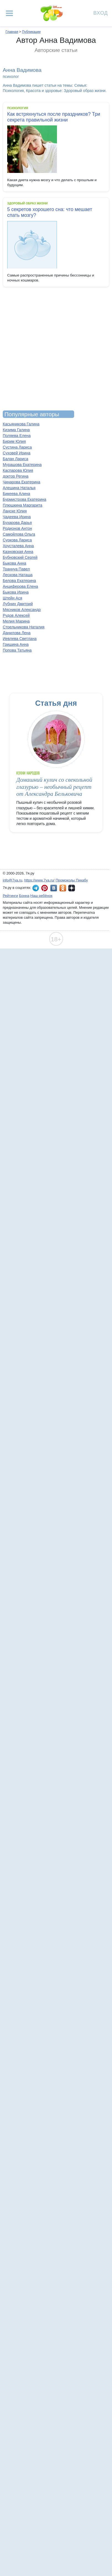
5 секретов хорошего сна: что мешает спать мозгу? (49, 212)
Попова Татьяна (17, 650)
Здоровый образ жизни (27, 203)
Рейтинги (10, 896)
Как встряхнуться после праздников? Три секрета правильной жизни (53, 117)
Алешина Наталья (19, 488)
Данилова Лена (16, 633)
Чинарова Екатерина (21, 482)
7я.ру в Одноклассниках (62, 888)
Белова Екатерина (19, 580)
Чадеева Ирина (17, 517)
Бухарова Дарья (17, 522)
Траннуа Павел (16, 569)
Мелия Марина (16, 621)
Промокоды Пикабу (72, 880)
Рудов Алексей (16, 615)
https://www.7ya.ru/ (39, 880)
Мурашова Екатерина (22, 464)
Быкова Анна (14, 563)
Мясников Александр (22, 609)
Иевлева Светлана (20, 638)
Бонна (24, 896)
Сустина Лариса (17, 447)
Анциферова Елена (20, 586)
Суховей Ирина (16, 453)
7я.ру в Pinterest (44, 888)
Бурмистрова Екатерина (24, 499)
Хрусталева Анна (18, 546)
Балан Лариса (15, 459)
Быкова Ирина (15, 592)
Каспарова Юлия (18, 470)
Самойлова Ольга (19, 534)
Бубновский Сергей (20, 557)
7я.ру (71, 888)
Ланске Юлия (15, 511)
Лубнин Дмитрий (18, 604)
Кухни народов (28, 773)
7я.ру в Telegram (35, 888)
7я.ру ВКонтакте (53, 888)
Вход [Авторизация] (100, 12)
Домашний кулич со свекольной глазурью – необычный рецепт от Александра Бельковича (54, 786)
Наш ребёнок (41, 896)
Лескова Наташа (18, 575)
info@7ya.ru (12, 880)
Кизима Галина (16, 430)
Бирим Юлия (14, 441)
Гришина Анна (15, 644)
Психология (17, 108)
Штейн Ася (12, 598)
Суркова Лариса (17, 540)
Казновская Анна (18, 551)
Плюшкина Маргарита (22, 505)
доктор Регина (15, 476)
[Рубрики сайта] (9, 13)
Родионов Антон (17, 528)
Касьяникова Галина (21, 424)
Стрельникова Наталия (24, 627)
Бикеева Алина (16, 493)
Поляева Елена (17, 435)
